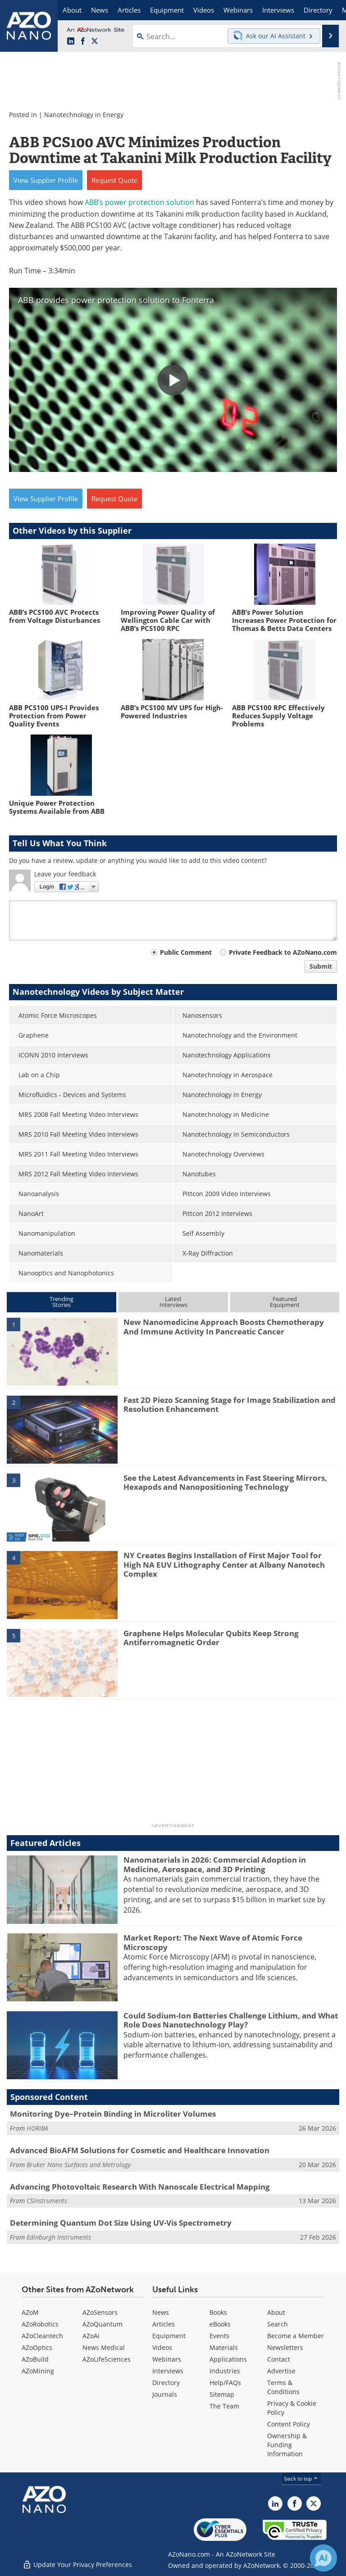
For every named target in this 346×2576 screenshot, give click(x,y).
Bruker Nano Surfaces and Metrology (79, 2164)
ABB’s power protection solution (139, 202)
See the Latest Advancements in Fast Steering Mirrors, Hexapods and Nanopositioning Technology (225, 1482)
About (276, 2312)
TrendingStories (61, 1302)
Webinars (166, 2359)
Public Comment (186, 952)
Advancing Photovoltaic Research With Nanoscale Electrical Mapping (140, 2186)
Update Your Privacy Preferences (77, 2564)
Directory (166, 2382)
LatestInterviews (173, 1302)
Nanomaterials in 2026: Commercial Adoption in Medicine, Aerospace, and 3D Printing (214, 1864)
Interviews (167, 2371)
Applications (228, 2359)
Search (277, 2324)
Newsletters (285, 2347)
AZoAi (91, 2335)
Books (218, 2312)
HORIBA (37, 2128)
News (160, 2312)
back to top (301, 2478)
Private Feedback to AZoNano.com (283, 952)
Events (219, 2335)
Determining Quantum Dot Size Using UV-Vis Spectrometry (121, 2223)
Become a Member (295, 2335)
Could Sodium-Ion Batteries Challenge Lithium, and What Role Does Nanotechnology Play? (230, 2020)
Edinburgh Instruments (59, 2237)
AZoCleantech (42, 2335)
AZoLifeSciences (106, 2359)
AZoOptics (37, 2347)
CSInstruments (47, 2200)
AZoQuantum (102, 2324)
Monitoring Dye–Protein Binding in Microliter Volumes (113, 2114)
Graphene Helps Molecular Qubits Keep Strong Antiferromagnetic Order (211, 1637)
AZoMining (38, 2371)
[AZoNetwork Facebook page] (82, 41)
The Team (224, 2406)
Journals (164, 2394)
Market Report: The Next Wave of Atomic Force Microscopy (212, 1942)
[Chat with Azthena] (323, 2557)
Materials (223, 2347)
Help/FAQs (225, 2382)
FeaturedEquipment (285, 1302)
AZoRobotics (40, 2324)
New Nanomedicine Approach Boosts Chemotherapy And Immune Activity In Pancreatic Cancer (223, 1326)
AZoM (30, 2312)
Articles (163, 2324)
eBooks (220, 2324)
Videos (162, 2347)
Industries (224, 2371)
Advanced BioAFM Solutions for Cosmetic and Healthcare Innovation (139, 2150)
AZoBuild (35, 2359)
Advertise (281, 2371)
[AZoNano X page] (94, 41)
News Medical (103, 2347)
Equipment (169, 2335)
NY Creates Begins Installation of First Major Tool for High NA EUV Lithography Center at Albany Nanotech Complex (224, 1564)
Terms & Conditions (283, 2387)
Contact (278, 2359)
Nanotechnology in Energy (83, 114)
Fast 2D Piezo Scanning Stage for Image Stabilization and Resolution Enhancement (229, 1404)
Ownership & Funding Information (287, 2444)
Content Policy (288, 2424)
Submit (321, 966)
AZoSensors (100, 2312)
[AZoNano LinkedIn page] (70, 41)
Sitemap (221, 2394)
